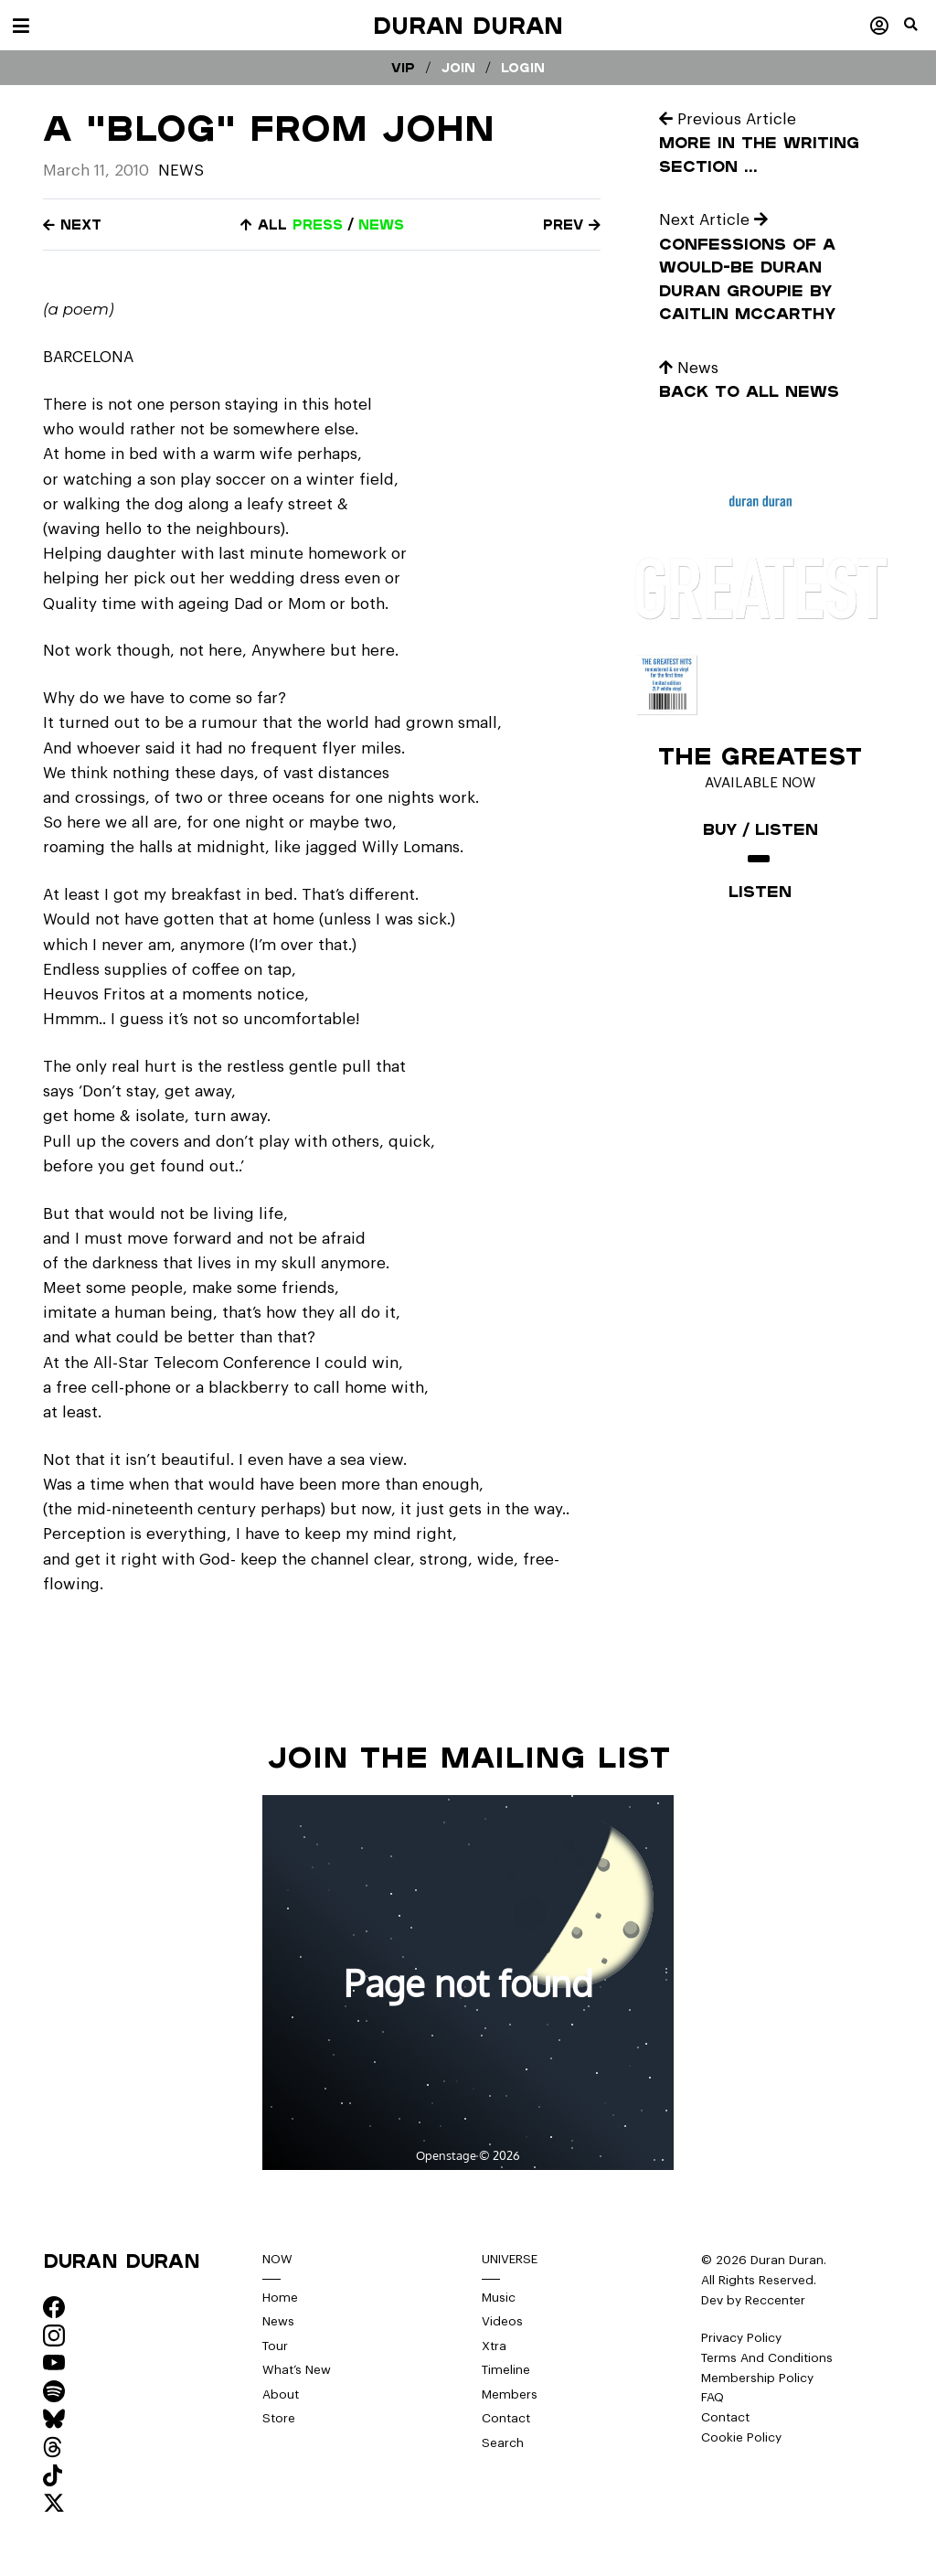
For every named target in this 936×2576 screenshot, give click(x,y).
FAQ (712, 2397)
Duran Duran (468, 25)
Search (503, 2443)
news (381, 224)
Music (499, 2297)
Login (523, 67)
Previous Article (727, 119)
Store (278, 2418)
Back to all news (749, 391)
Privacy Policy (741, 2338)
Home (280, 2297)
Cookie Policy (741, 2437)
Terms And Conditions (767, 2358)
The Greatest (760, 755)
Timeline (506, 2370)
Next (72, 224)
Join (458, 67)
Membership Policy (757, 2378)
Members (509, 2394)
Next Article (713, 220)
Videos (502, 2321)
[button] (920, 32)
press (317, 224)
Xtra (494, 2346)
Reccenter (775, 2300)
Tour (275, 2346)
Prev (572, 224)
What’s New (296, 2370)
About (280, 2394)
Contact (506, 2418)
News (181, 170)
